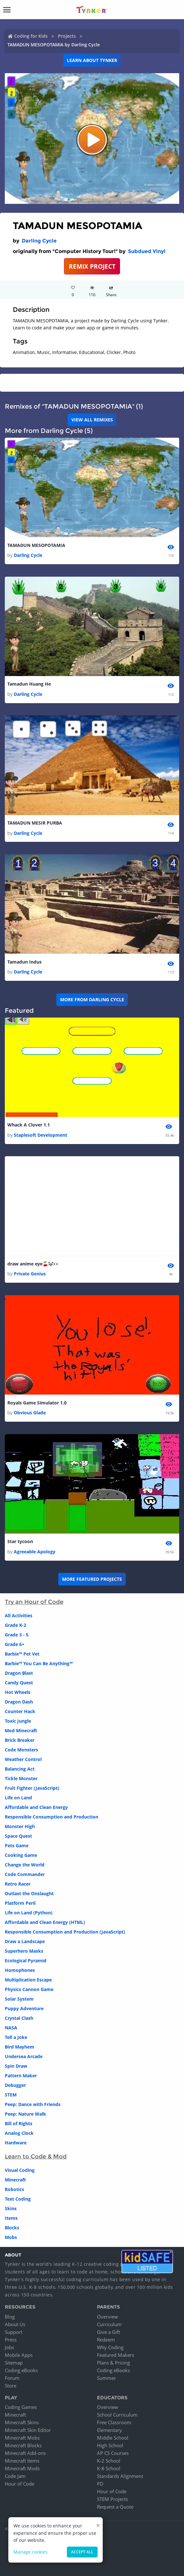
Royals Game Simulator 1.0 (37, 1403)
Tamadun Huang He (29, 684)
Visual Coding (20, 2170)
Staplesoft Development (40, 1135)
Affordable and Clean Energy (36, 1807)
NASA (11, 2028)
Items (11, 2218)
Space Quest (18, 1836)
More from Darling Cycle (92, 999)
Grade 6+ (14, 1644)
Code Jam (15, 2476)
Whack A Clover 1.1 (28, 1125)
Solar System (19, 1999)
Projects (67, 36)
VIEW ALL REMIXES (92, 420)
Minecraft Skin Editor (28, 2430)
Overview (107, 2316)
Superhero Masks (24, 1951)
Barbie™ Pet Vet (22, 1654)
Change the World (24, 1865)
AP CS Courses (113, 2453)
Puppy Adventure (24, 2008)
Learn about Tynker (92, 60)
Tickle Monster (21, 1778)
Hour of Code (19, 2483)
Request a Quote (115, 2506)
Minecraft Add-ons (25, 2453)
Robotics (14, 2189)
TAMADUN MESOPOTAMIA (36, 545)
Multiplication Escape (28, 1980)
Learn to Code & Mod (36, 2156)
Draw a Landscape (25, 1941)
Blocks (12, 2228)
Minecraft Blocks (23, 2445)
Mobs (11, 2237)
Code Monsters (21, 1750)
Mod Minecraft (21, 1730)
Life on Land (18, 1798)
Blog (10, 2316)
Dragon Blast (19, 1673)
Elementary (109, 2430)
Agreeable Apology (34, 1552)
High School (110, 2445)
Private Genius (30, 1274)
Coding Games (21, 2407)
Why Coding (110, 2347)
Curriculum (109, 2324)
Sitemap (14, 2362)
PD (100, 2483)
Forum (12, 2378)
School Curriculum (117, 2414)
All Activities (18, 1615)
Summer (106, 2378)
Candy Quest (19, 1683)
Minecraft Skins (22, 2422)
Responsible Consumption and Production (51, 1817)
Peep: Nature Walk (25, 2114)
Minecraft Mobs (22, 2437)
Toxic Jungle (18, 1721)
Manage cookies (30, 2552)
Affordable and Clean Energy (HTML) (45, 1922)
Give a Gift (108, 2332)
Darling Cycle (39, 241)
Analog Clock (19, 2133)
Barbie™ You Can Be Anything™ (39, 1663)
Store (10, 2385)
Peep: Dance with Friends (32, 2104)
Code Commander (25, 1874)
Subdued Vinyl (146, 251)
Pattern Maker (21, 2075)
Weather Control (23, 1759)
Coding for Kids (31, 36)
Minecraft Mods (22, 2468)
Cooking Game (21, 1855)
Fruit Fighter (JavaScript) (32, 1788)
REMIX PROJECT (92, 266)
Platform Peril (20, 1903)
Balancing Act (20, 1769)
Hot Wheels (17, 1692)
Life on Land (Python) (28, 1913)
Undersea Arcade (24, 2056)
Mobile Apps (19, 2355)
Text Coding (18, 2199)
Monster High (20, 1826)
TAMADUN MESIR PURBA (34, 823)
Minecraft (15, 2180)
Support (13, 2332)
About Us (15, 2324)
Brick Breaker (20, 1740)
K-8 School (108, 2468)
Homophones (20, 1970)
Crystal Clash (19, 2018)
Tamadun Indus (24, 962)
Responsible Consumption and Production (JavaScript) (65, 1932)
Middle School (112, 2437)
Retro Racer (17, 1884)
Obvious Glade (30, 1413)
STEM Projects (112, 2499)
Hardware (16, 2143)
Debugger (15, 2085)
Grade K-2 (15, 1625)
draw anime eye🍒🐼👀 (33, 1264)
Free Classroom (114, 2422)
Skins (11, 2208)
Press (11, 2339)
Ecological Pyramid (25, 1960)
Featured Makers (115, 2355)
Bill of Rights (18, 2123)
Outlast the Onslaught (29, 1893)
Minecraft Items (22, 2460)
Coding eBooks (21, 2370)
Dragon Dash (19, 1702)
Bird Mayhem (19, 2047)
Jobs (9, 2347)
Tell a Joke (16, 2037)
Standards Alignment (120, 2476)
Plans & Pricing (113, 2362)
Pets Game (16, 1845)
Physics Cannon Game (29, 1989)
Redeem (106, 2339)
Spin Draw (16, 2066)
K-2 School (108, 2460)
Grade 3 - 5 (16, 1635)
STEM (11, 2095)
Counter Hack (20, 1711)
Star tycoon (20, 1541)
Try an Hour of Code (34, 1601)
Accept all (82, 2552)
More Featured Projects (92, 1579)
